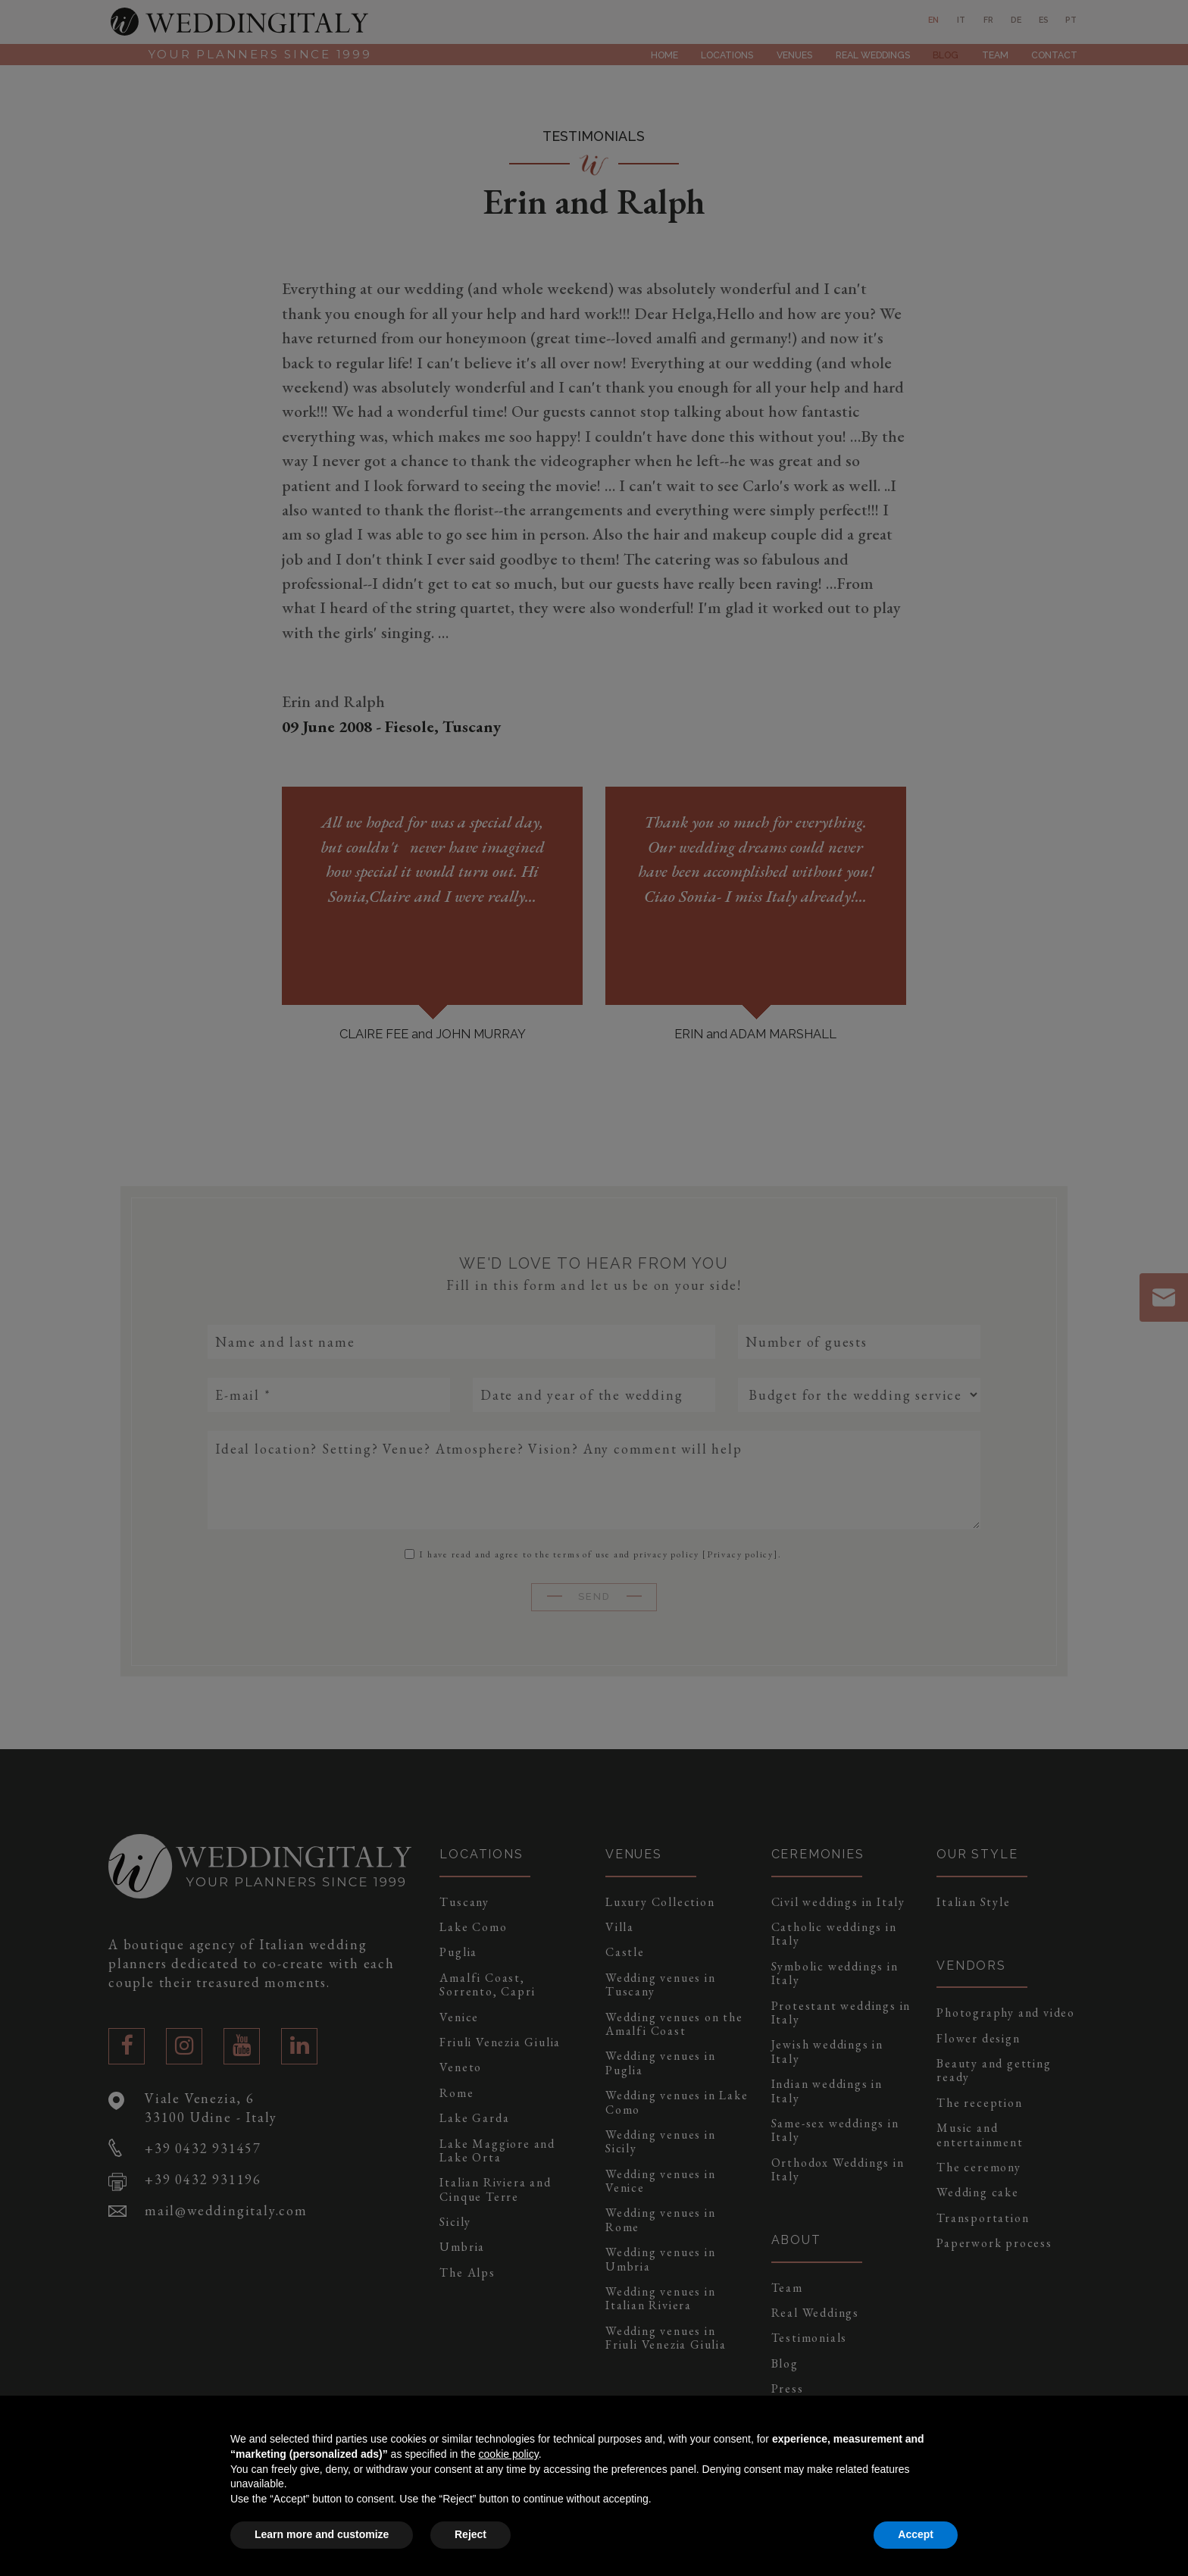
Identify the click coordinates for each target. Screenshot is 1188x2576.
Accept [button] (915, 2534)
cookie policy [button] (509, 2454)
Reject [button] (470, 2534)
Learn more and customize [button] (322, 2534)
